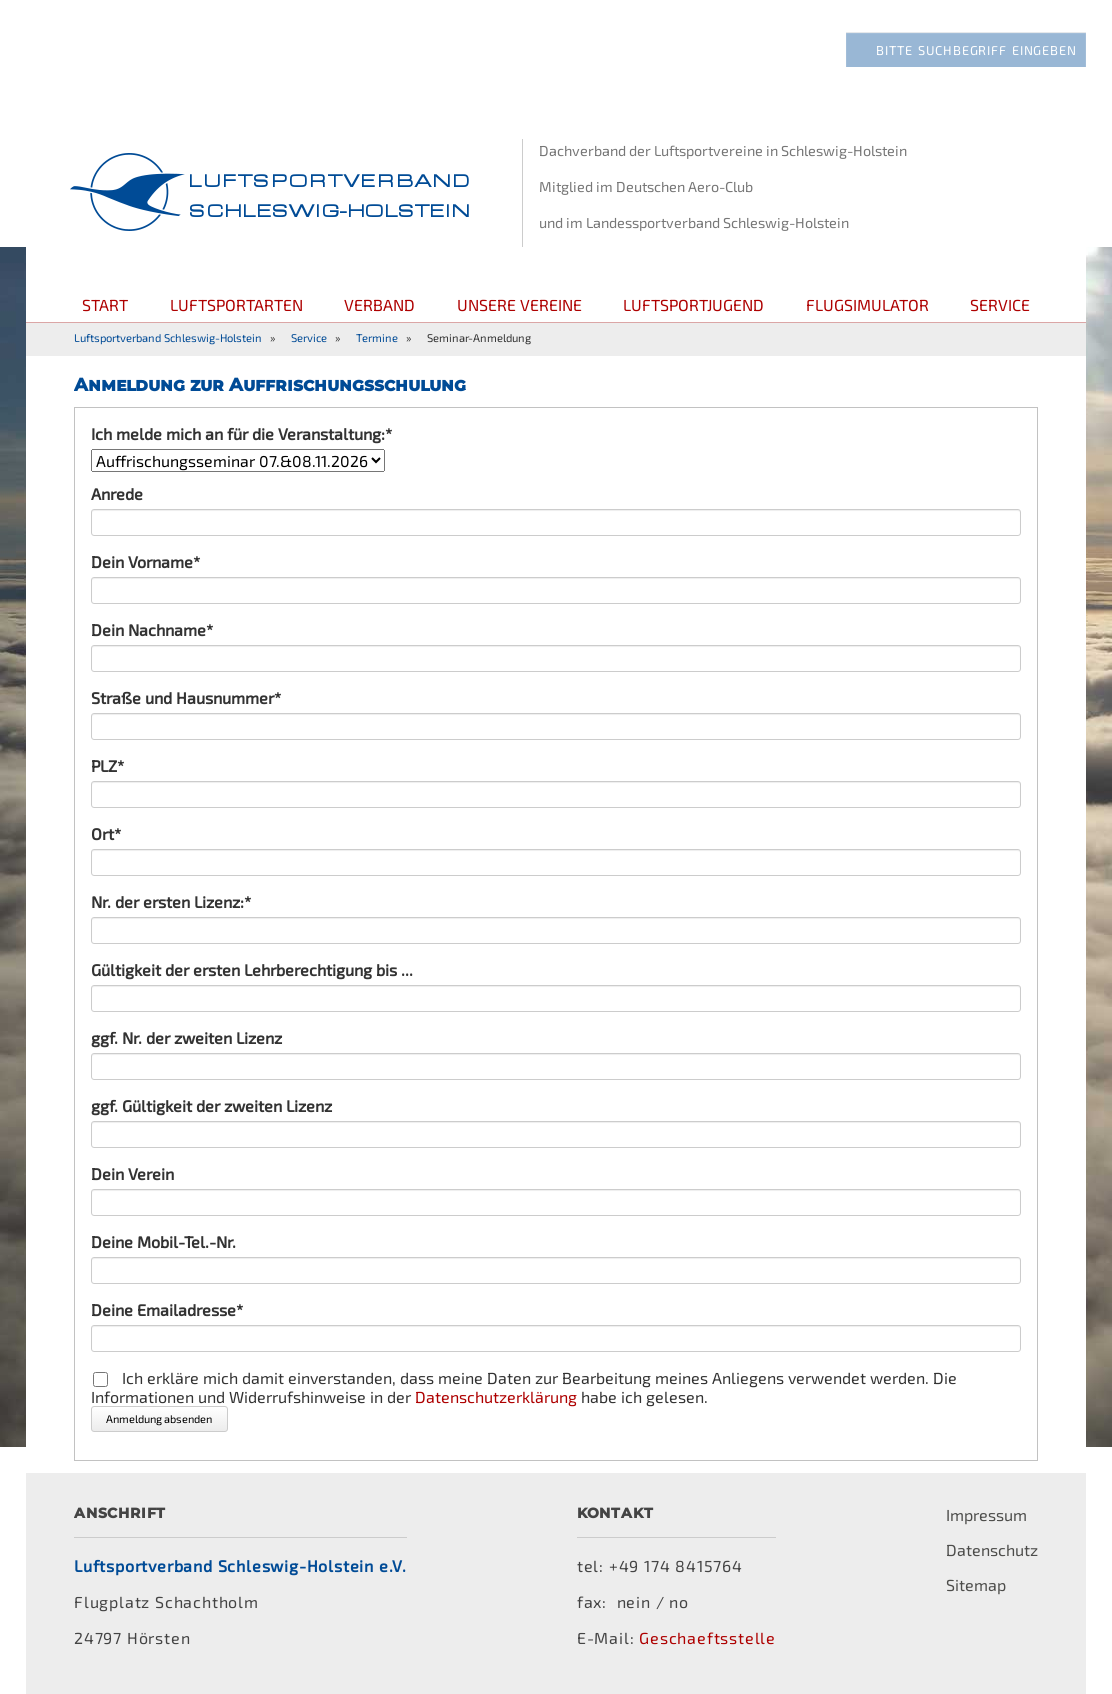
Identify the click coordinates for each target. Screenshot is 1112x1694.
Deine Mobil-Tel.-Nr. (163, 1241)
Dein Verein (132, 1173)
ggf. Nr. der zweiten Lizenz (186, 1037)
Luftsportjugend (693, 304)
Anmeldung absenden (159, 1418)
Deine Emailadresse (167, 1309)
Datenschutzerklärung (496, 1396)
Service (1000, 304)
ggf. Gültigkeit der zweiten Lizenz (211, 1105)
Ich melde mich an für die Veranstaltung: (241, 433)
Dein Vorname (145, 561)
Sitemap (976, 1584)
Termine (377, 337)
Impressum (986, 1514)
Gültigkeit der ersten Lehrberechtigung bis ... (252, 969)
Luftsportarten (236, 304)
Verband (379, 304)
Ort (128, 833)
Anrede (117, 493)
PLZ (128, 765)
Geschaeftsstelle (707, 1637)
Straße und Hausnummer (186, 697)
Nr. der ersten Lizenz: (171, 901)
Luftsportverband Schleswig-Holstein (168, 337)
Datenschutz (992, 1549)
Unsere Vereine (519, 304)
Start (105, 304)
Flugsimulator (867, 304)
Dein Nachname (152, 629)
